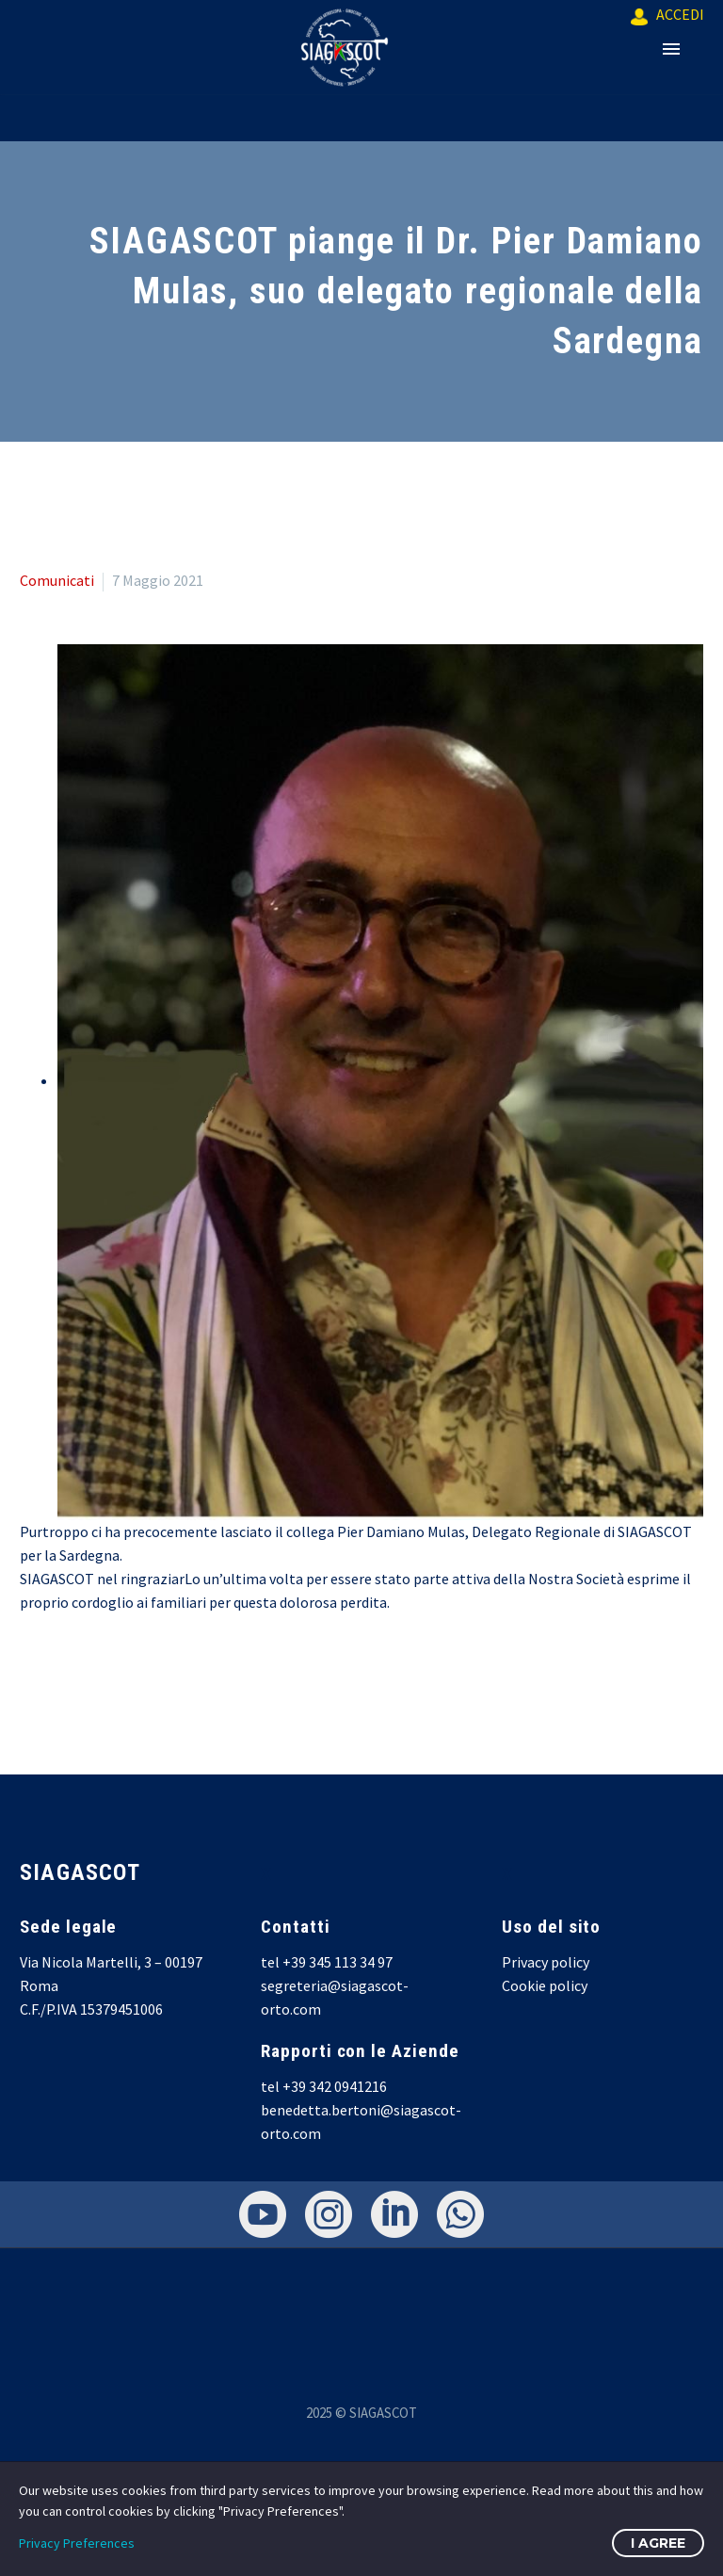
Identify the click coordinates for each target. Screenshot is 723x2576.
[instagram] (328, 2214)
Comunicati (57, 580)
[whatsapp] (460, 2214)
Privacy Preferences (77, 2543)
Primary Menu (671, 49)
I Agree (658, 2543)
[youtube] (262, 2214)
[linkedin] (394, 2214)
